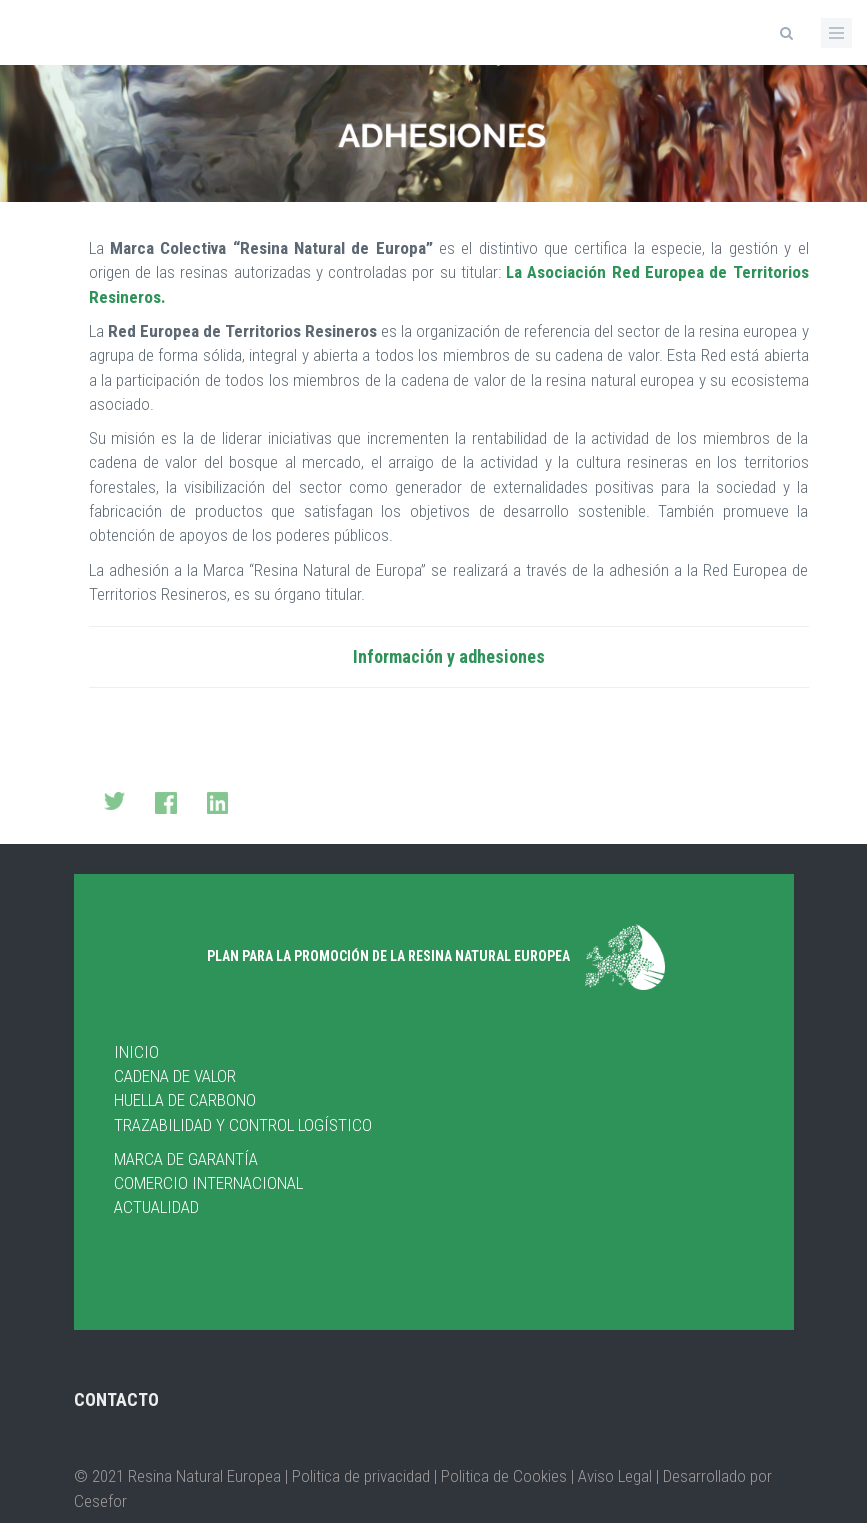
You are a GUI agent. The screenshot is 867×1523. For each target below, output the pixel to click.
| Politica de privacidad (359, 1476)
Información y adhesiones (449, 656)
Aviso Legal (615, 1476)
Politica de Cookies (502, 1476)
